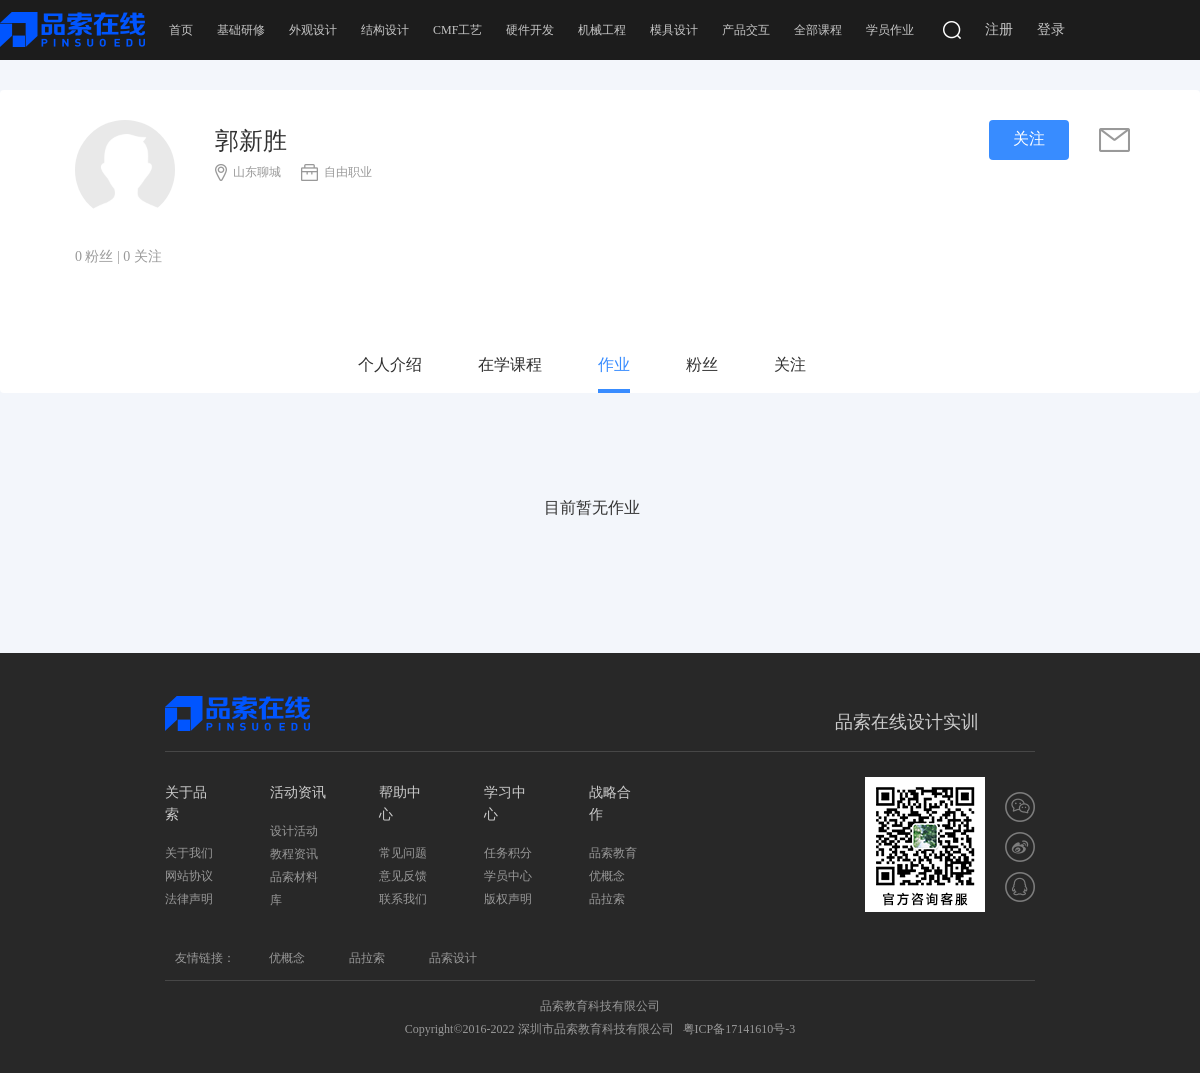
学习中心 (505, 803)
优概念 (607, 876)
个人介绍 (390, 364)
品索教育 (613, 853)
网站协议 (189, 876)
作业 (614, 364)
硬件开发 (530, 30)
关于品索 (186, 803)
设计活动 (294, 831)
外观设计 (313, 30)
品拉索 (607, 899)
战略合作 (610, 803)
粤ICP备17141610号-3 (739, 1029)
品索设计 (453, 958)
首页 (181, 30)
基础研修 (241, 30)
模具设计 (674, 30)
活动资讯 (298, 792)
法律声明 (189, 899)
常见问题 (403, 853)
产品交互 (746, 30)
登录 (1051, 29)
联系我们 (403, 899)
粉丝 (702, 364)
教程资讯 (294, 854)
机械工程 (602, 30)
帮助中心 (400, 803)
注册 (999, 29)
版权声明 (508, 899)
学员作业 (890, 30)
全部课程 (818, 30)
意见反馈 (403, 876)
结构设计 (385, 30)
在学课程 (510, 364)
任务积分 (508, 853)
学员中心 (508, 876)
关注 (790, 364)
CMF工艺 (457, 30)
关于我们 (189, 853)
